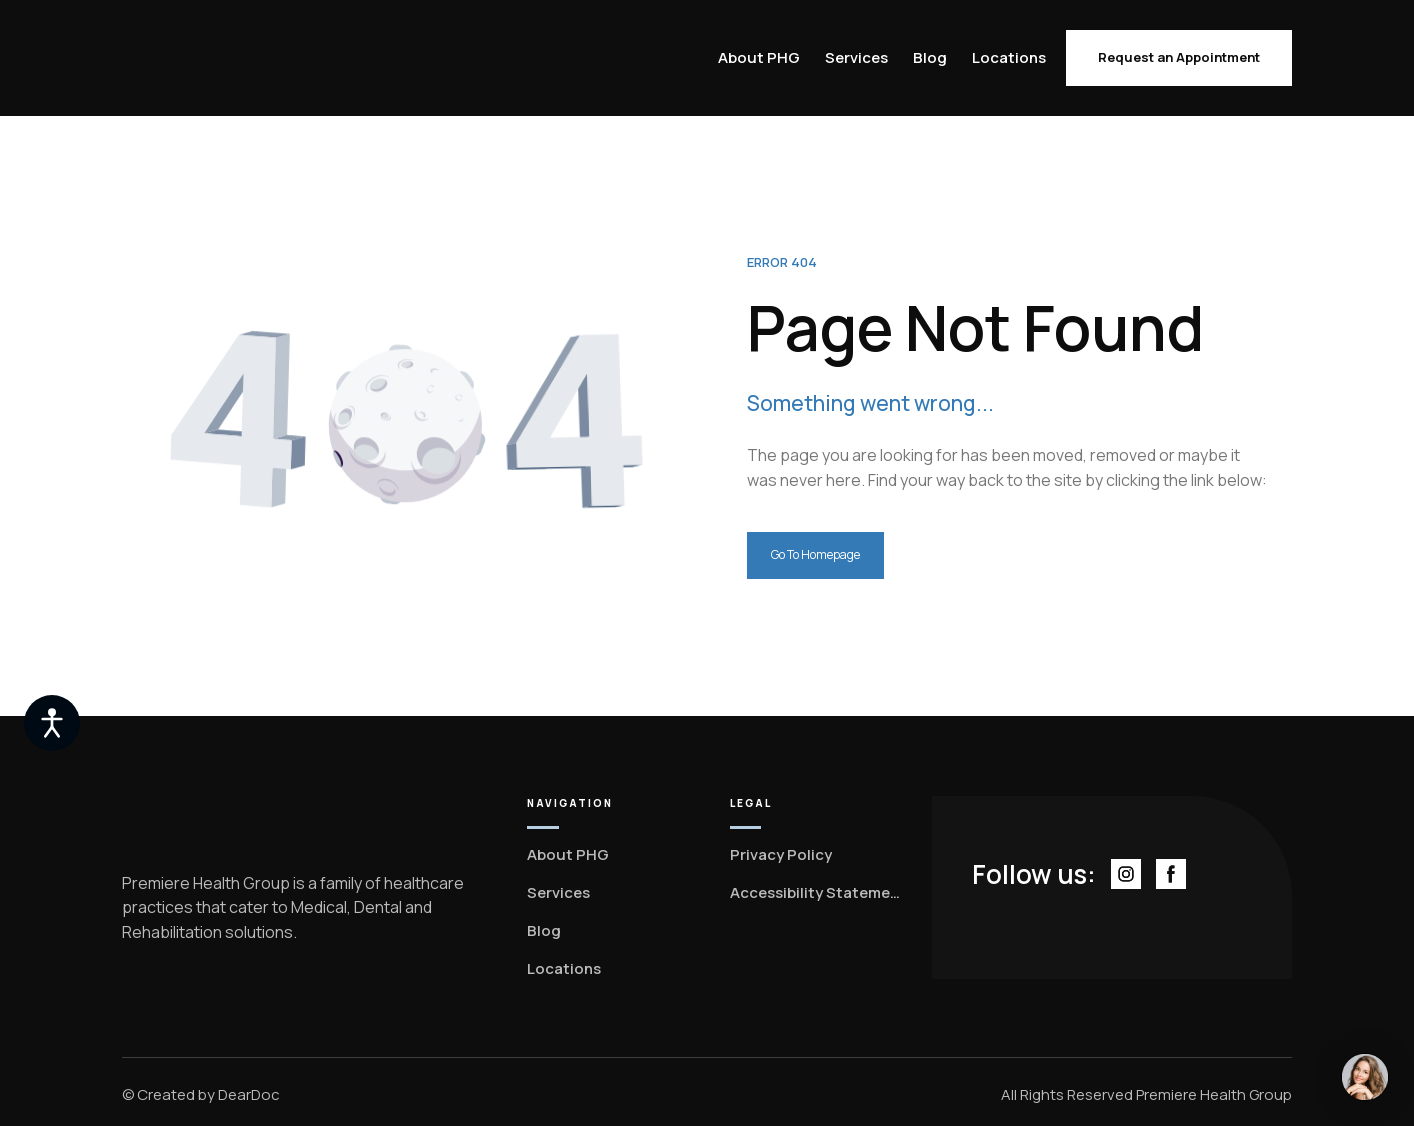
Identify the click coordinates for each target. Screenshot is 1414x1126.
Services (856, 57)
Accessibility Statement (817, 892)
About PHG (759, 57)
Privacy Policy (781, 854)
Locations (1009, 57)
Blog (930, 57)
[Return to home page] (204, 58)
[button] (1179, 58)
